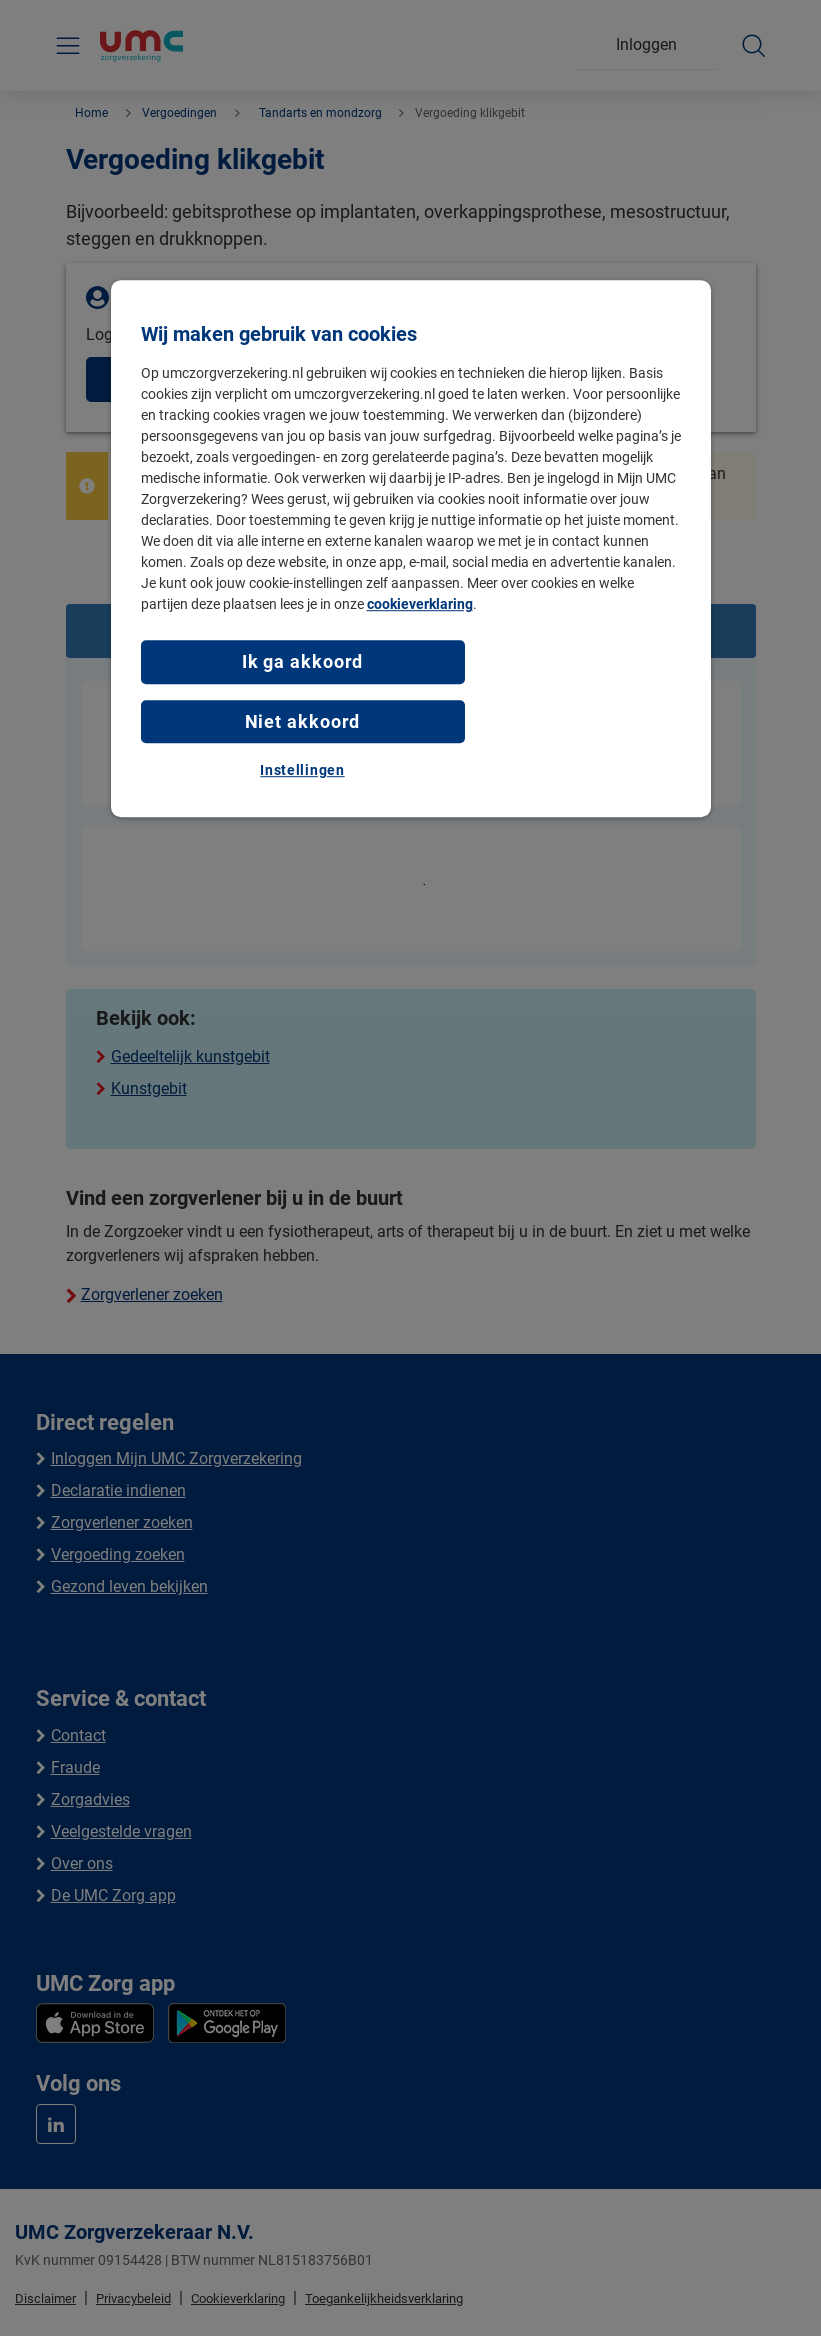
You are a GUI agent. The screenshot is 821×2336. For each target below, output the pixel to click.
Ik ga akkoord (303, 662)
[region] (411, 549)
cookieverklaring (420, 605)
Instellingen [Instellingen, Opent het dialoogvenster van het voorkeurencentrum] (302, 770)
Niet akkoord (303, 721)
